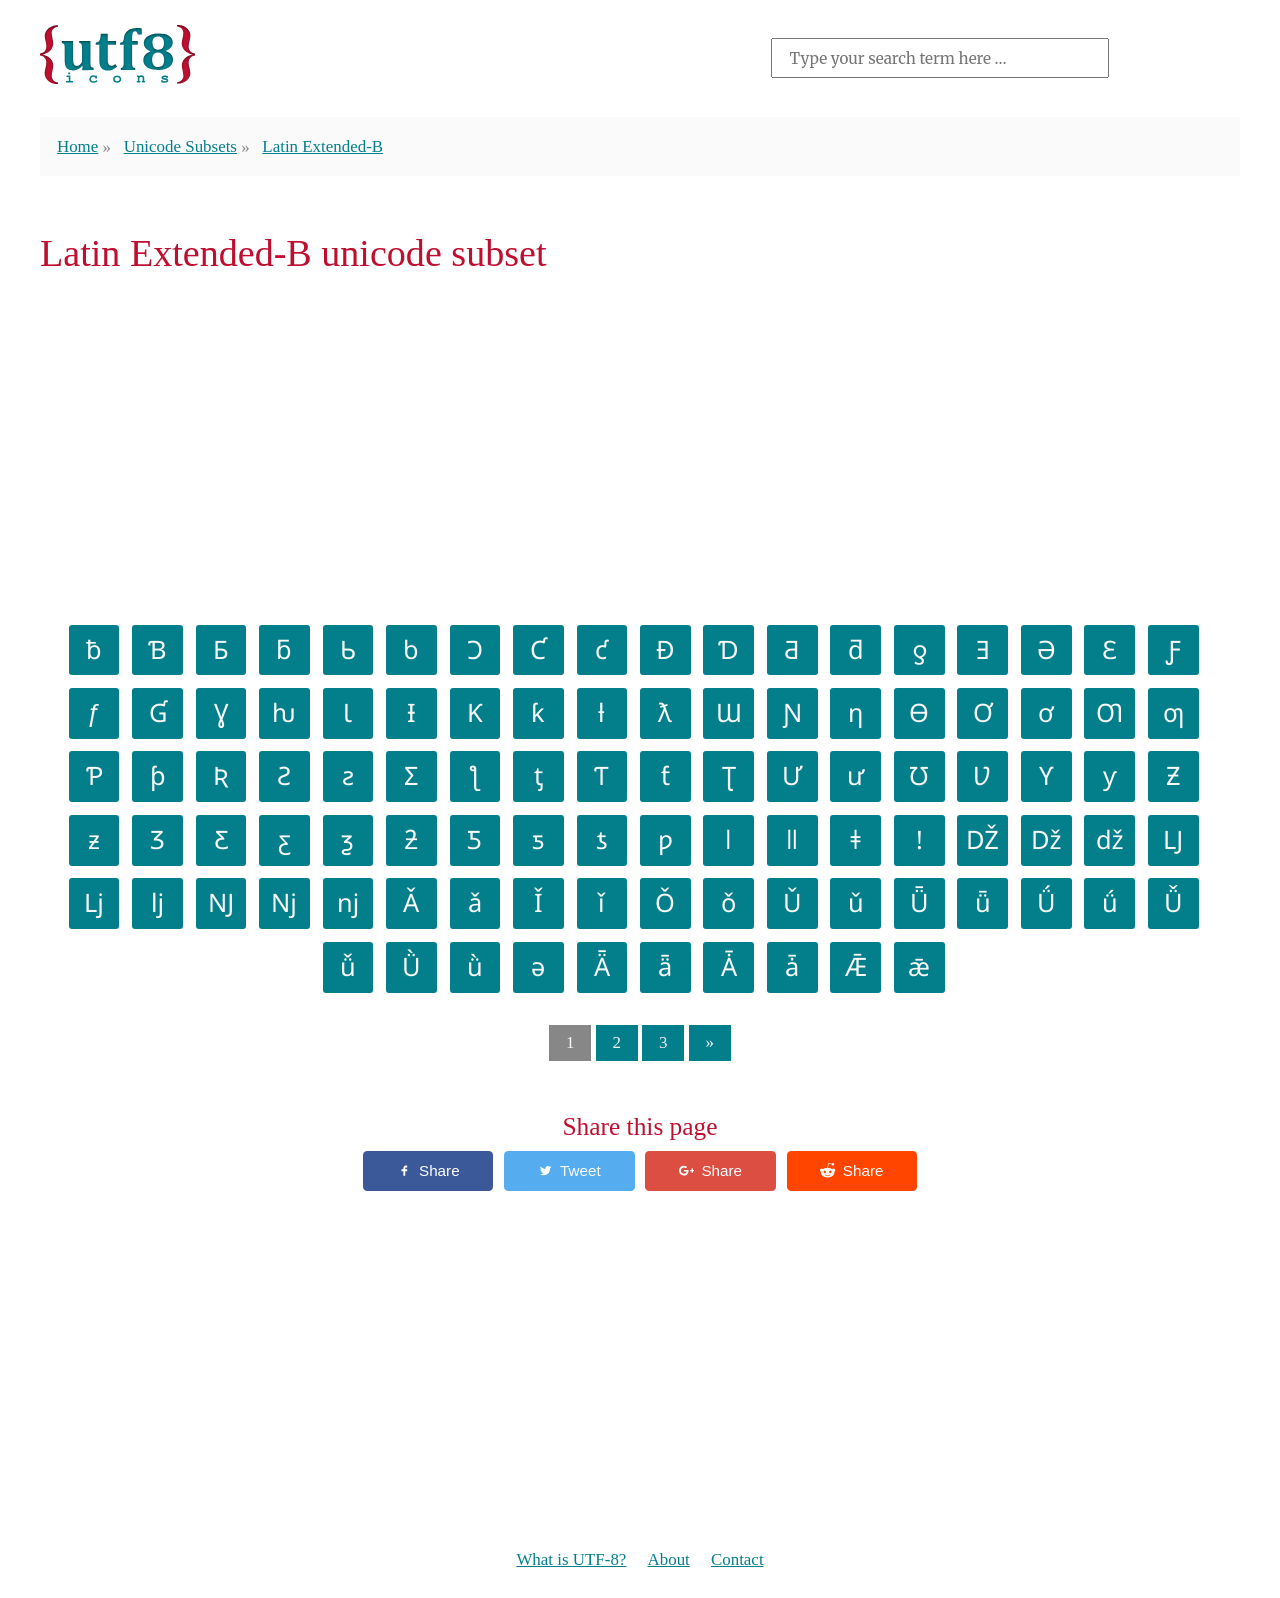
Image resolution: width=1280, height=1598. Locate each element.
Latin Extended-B (322, 146)
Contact (737, 1559)
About (669, 1559)
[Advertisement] (640, 446)
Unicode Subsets (180, 146)
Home (77, 146)
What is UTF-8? (571, 1559)
